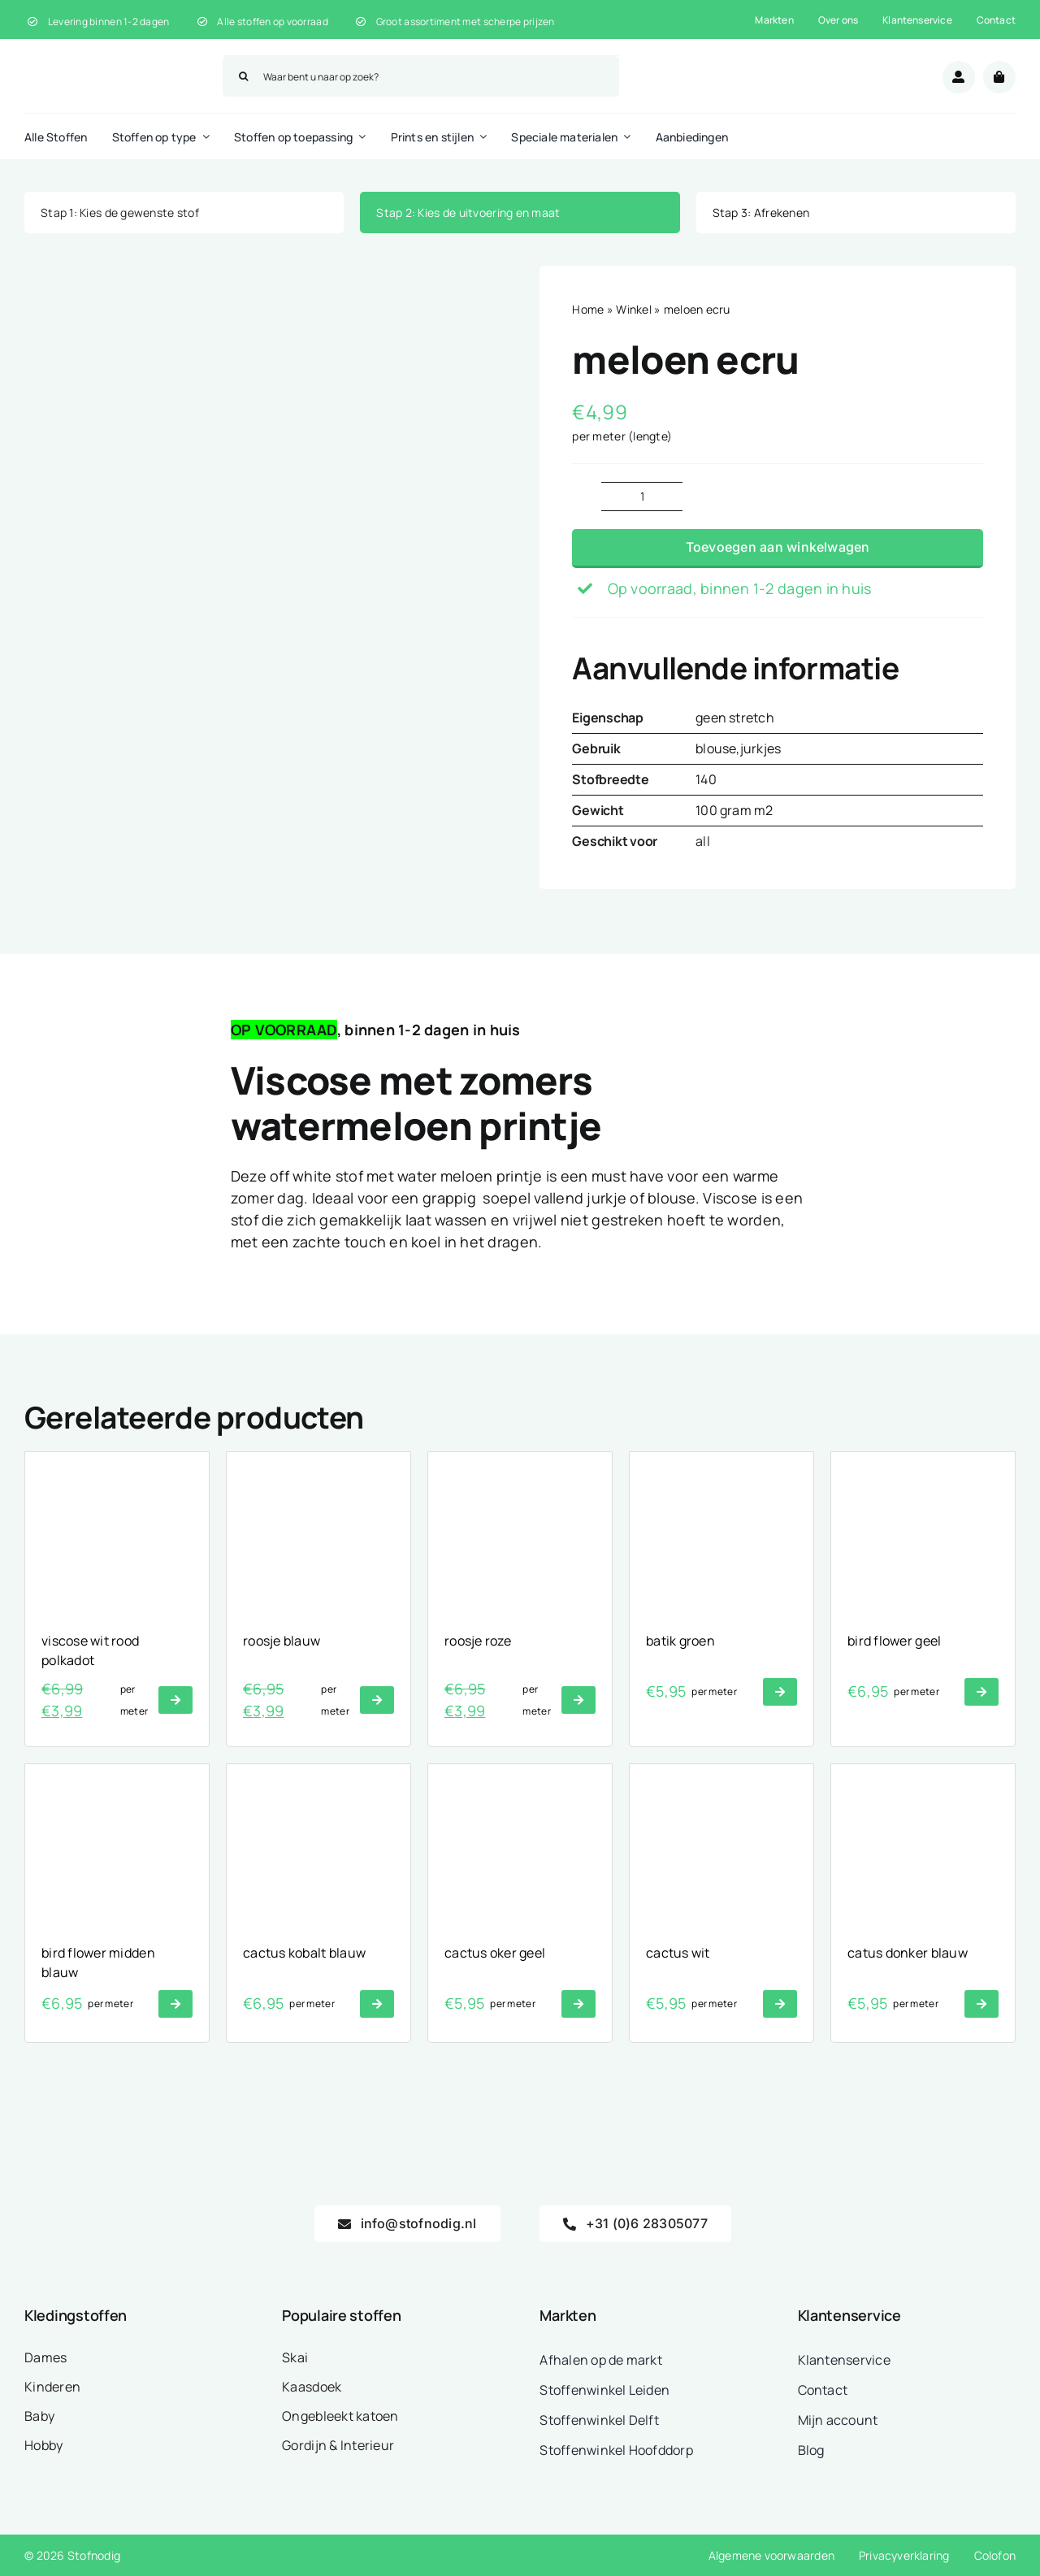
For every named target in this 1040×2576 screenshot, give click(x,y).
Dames (45, 2357)
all (703, 841)
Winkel (634, 309)
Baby (39, 2416)
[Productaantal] (641, 496)
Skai (295, 2357)
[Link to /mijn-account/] (958, 77)
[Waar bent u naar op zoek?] (421, 76)
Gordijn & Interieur (338, 2445)
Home (588, 309)
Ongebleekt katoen (340, 2416)
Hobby (43, 2445)
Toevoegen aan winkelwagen (778, 547)
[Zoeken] (243, 76)
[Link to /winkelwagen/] (999, 77)
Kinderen (52, 2387)
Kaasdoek (311, 2387)
